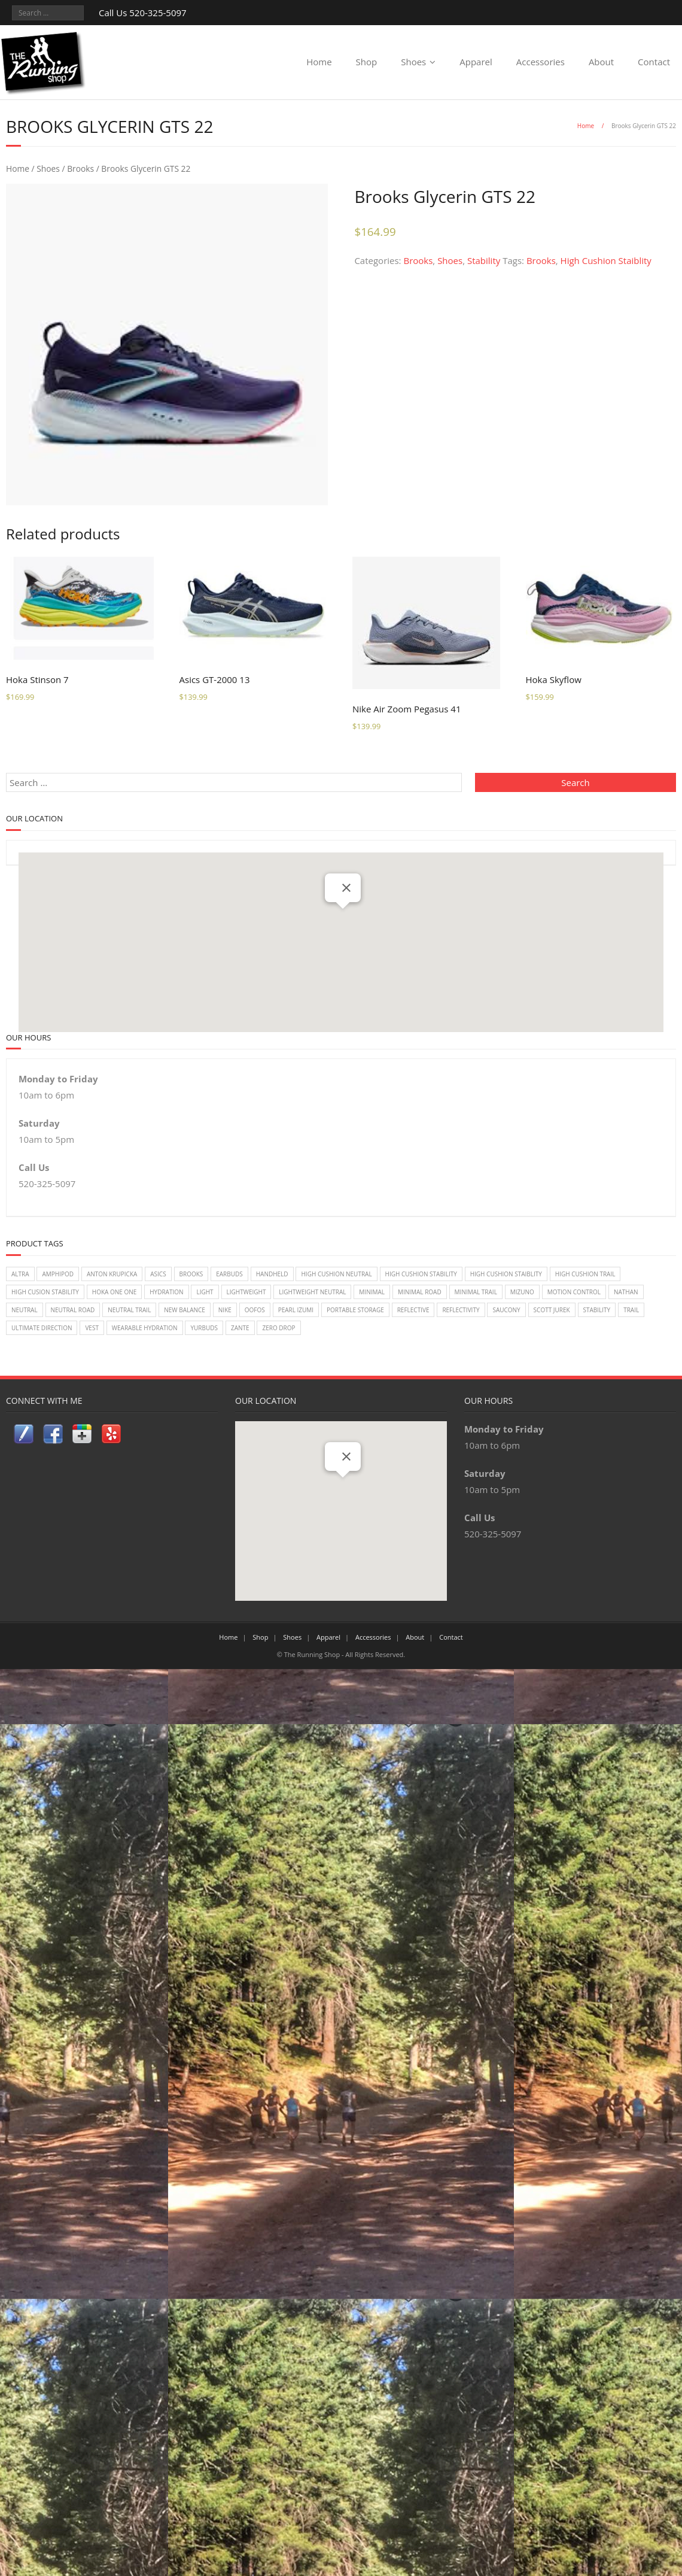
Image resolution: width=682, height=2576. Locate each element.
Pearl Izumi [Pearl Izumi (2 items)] (295, 1310)
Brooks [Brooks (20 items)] (191, 1274)
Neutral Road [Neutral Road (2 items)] (73, 1310)
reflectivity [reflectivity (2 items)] (460, 1310)
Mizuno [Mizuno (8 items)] (522, 1292)
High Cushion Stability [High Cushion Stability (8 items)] (421, 1274)
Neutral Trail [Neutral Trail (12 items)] (129, 1310)
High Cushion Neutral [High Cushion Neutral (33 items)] (336, 1274)
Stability (483, 260)
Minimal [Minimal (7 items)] (372, 1292)
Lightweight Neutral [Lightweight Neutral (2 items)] (312, 1292)
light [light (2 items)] (204, 1292)
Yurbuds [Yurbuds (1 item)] (204, 1328)
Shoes (413, 62)
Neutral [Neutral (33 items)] (24, 1310)
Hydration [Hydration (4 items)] (166, 1292)
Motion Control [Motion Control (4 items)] (574, 1292)
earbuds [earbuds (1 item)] (229, 1274)
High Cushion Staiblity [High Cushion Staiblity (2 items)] (506, 1274)
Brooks (80, 168)
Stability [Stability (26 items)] (597, 1310)
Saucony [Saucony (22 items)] (506, 1310)
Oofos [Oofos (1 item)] (255, 1310)
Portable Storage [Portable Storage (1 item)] (355, 1310)
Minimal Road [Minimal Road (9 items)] (420, 1292)
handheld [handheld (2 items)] (272, 1274)
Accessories (540, 62)
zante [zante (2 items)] (240, 1328)
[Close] (346, 887)
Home (318, 62)
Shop (366, 62)
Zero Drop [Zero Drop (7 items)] (278, 1328)
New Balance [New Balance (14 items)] (184, 1310)
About (601, 62)
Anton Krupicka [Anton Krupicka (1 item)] (112, 1274)
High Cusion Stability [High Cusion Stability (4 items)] (45, 1292)
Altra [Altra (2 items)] (20, 1274)
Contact (654, 62)
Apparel (475, 62)
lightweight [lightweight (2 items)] (246, 1292)
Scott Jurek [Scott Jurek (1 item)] (552, 1310)
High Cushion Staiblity (606, 260)
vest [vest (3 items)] (92, 1328)
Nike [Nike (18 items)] (225, 1310)
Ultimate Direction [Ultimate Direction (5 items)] (41, 1328)
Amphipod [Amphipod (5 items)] (58, 1274)
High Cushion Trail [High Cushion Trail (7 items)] (585, 1274)
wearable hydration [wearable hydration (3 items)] (145, 1328)
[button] (343, 920)
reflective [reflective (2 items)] (413, 1310)
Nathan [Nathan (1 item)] (626, 1292)
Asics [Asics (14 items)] (158, 1274)
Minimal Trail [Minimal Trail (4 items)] (476, 1292)
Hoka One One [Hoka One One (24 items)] (114, 1292)
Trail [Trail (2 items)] (631, 1310)
